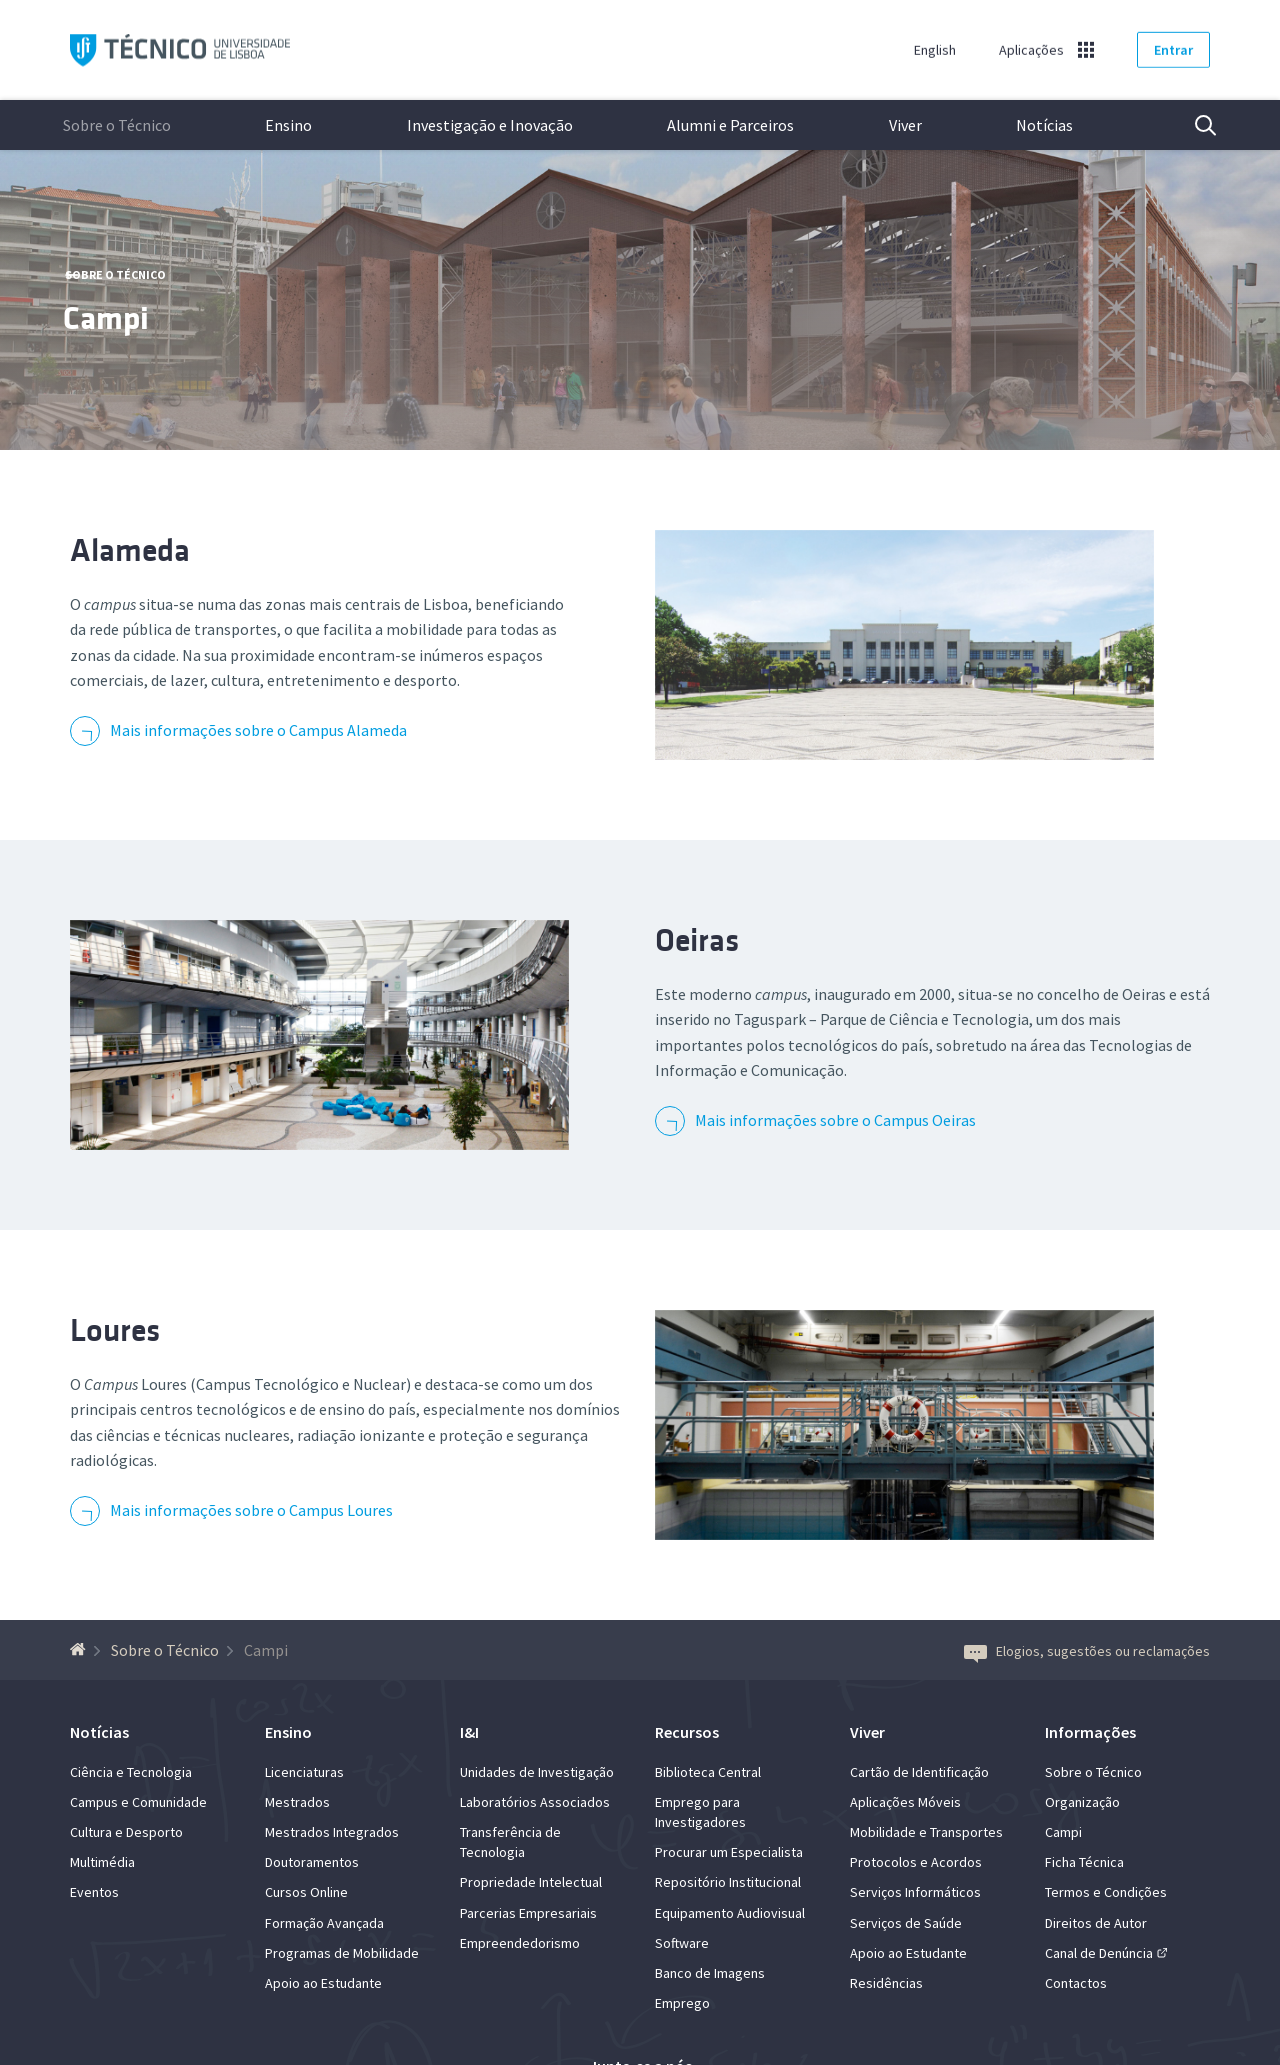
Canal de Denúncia (1099, 1953)
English (935, 50)
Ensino (288, 125)
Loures (115, 1330)
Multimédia (102, 1862)
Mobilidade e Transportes (926, 1832)
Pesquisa (1193, 125)
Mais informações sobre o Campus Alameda (258, 730)
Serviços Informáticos (915, 1892)
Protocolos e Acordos (916, 1862)
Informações (1090, 1732)
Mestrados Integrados (332, 1832)
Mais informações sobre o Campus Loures (251, 1510)
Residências (886, 1983)
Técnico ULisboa (180, 50)
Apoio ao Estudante (323, 1983)
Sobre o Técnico (117, 125)
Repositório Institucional (728, 1882)
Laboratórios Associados (535, 1802)
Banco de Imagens (710, 1973)
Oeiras (697, 940)
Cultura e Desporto (126, 1832)
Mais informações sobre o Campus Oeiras (835, 1120)
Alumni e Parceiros (730, 125)
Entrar (1173, 50)
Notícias (1044, 125)
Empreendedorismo (520, 1943)
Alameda (130, 550)
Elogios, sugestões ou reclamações (1087, 1651)
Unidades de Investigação (537, 1772)
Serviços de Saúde (906, 1923)
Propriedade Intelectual (531, 1882)
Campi (1063, 1832)
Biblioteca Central (708, 1772)
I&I (469, 1732)
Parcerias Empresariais (528, 1913)
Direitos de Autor (1096, 1923)
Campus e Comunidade (138, 1802)
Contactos (1076, 1983)
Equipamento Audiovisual (730, 1913)
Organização (1082, 1802)
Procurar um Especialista (729, 1852)
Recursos (687, 1732)
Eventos (94, 1892)
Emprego (682, 2003)
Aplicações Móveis (905, 1802)
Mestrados (297, 1802)
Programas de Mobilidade (342, 1953)
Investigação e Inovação (490, 125)
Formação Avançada (324, 1923)
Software (682, 1943)
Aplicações (1031, 50)
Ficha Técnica (1084, 1862)
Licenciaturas (304, 1772)
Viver (905, 125)
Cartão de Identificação (919, 1772)
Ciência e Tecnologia (131, 1772)
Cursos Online (306, 1892)
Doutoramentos (312, 1862)
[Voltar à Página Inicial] (80, 1650)
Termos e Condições (1106, 1892)
